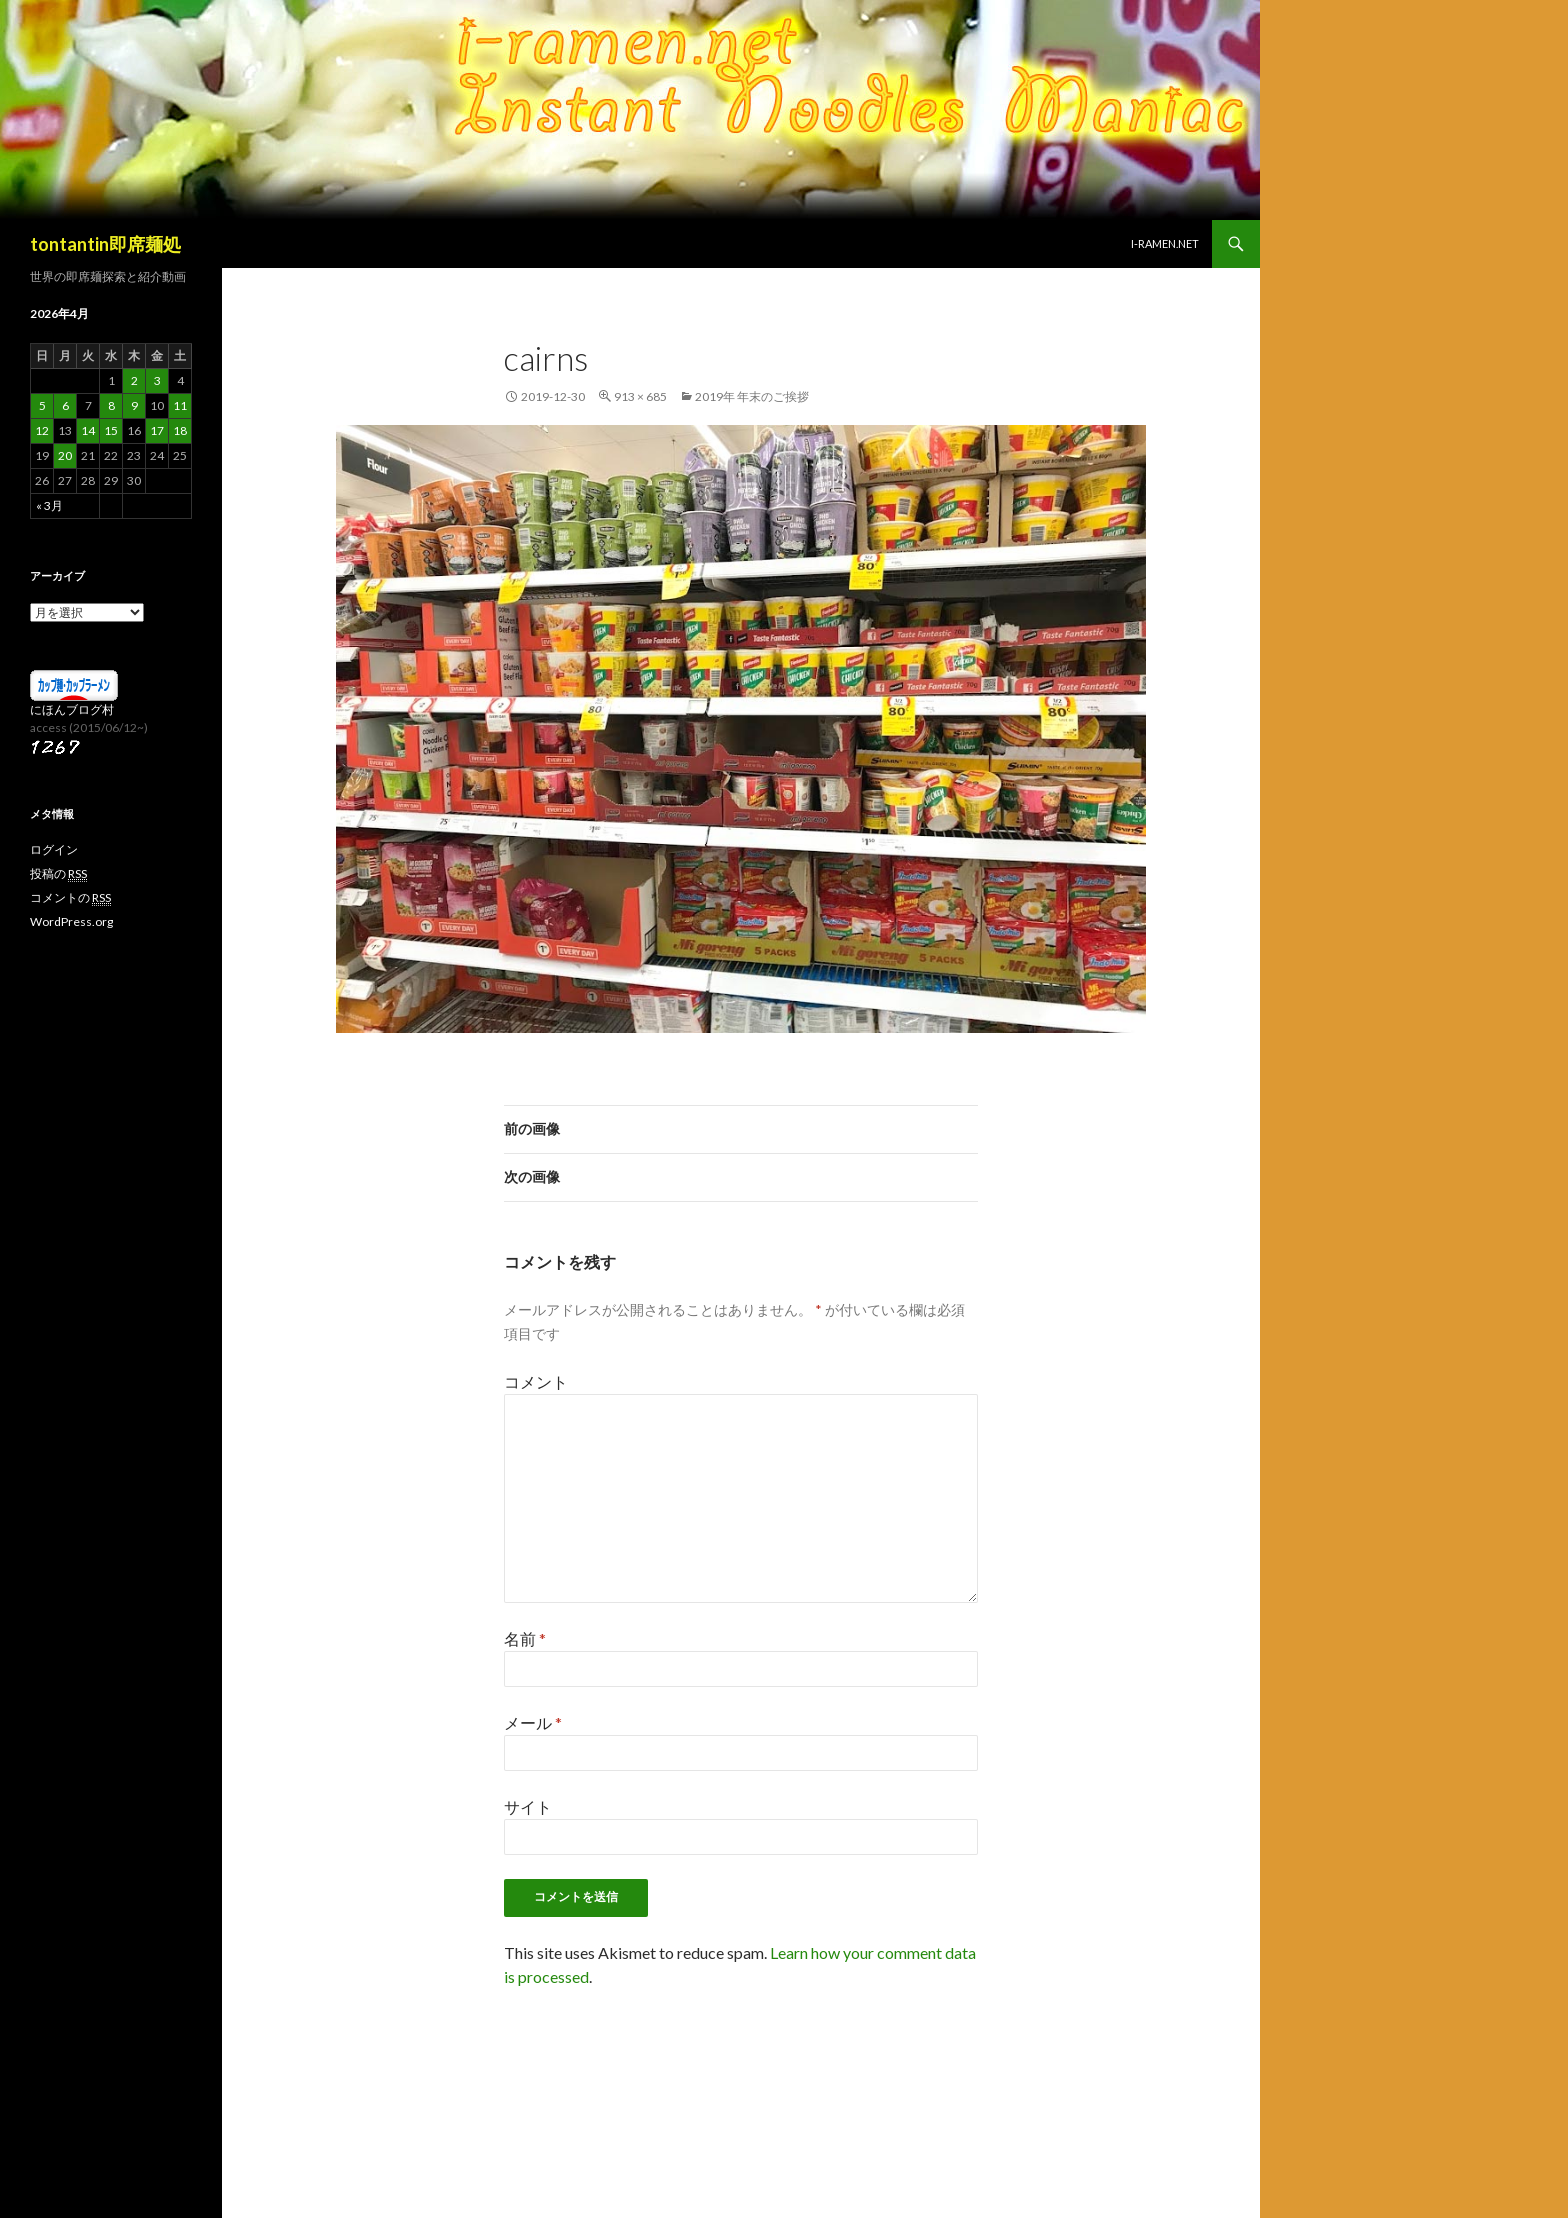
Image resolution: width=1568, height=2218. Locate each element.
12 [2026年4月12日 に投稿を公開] (42, 430)
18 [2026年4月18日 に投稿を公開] (180, 430)
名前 (525, 1638)
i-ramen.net (1165, 243)
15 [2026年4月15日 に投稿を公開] (111, 430)
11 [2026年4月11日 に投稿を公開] (180, 405)
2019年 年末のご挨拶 (752, 396)
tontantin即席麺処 (105, 244)
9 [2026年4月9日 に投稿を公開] (134, 405)
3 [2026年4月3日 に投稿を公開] (157, 380)
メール (533, 1722)
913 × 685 (640, 396)
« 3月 (49, 505)
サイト (528, 1806)
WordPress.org (71, 921)
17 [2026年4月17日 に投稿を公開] (157, 430)
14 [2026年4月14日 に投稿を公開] (88, 430)
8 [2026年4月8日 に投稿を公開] (111, 405)
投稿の (58, 874)
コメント (536, 1381)
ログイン (54, 849)
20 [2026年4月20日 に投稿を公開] (65, 455)
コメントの (70, 898)
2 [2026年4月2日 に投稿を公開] (134, 380)
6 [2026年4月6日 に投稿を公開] (65, 405)
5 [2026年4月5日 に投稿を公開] (42, 405)
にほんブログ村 (72, 709)
